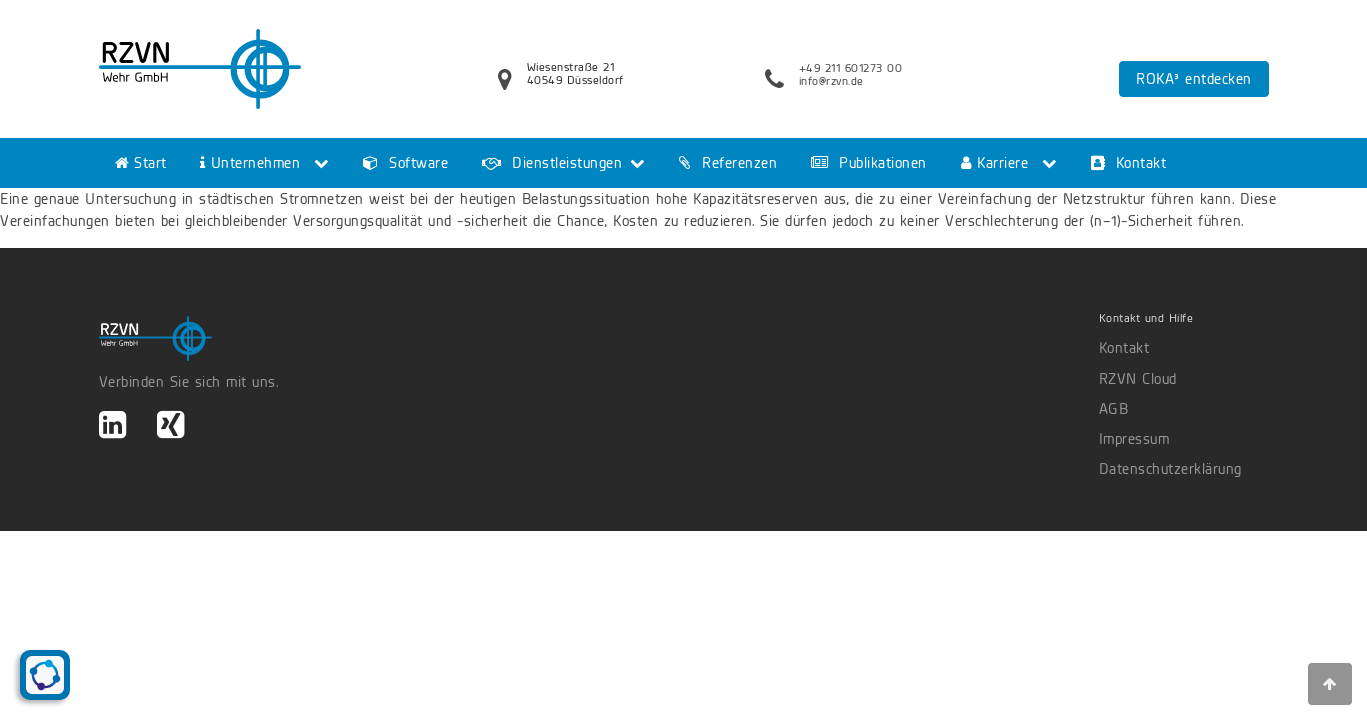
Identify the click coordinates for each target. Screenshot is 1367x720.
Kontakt (1129, 163)
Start (141, 163)
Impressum (1134, 439)
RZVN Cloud (1138, 379)
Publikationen (869, 163)
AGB (1114, 409)
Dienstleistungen (552, 163)
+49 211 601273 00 (851, 68)
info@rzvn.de (831, 81)
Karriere (995, 163)
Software (405, 163)
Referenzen (728, 163)
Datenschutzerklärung (1170, 469)
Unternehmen (250, 163)
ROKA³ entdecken (1194, 79)
